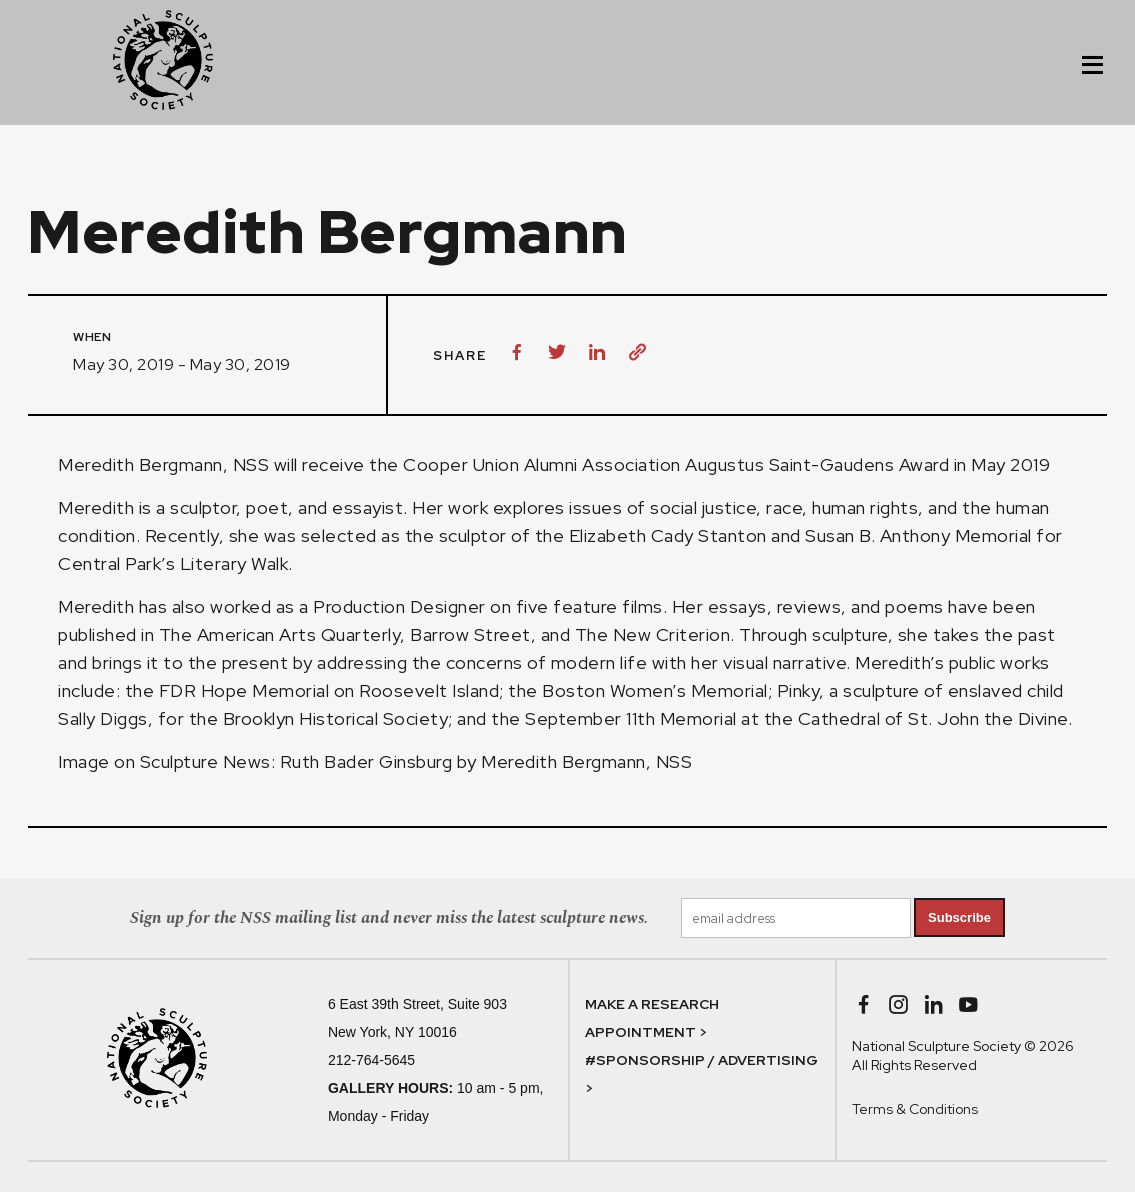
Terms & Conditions (915, 1109)
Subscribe (959, 917)
